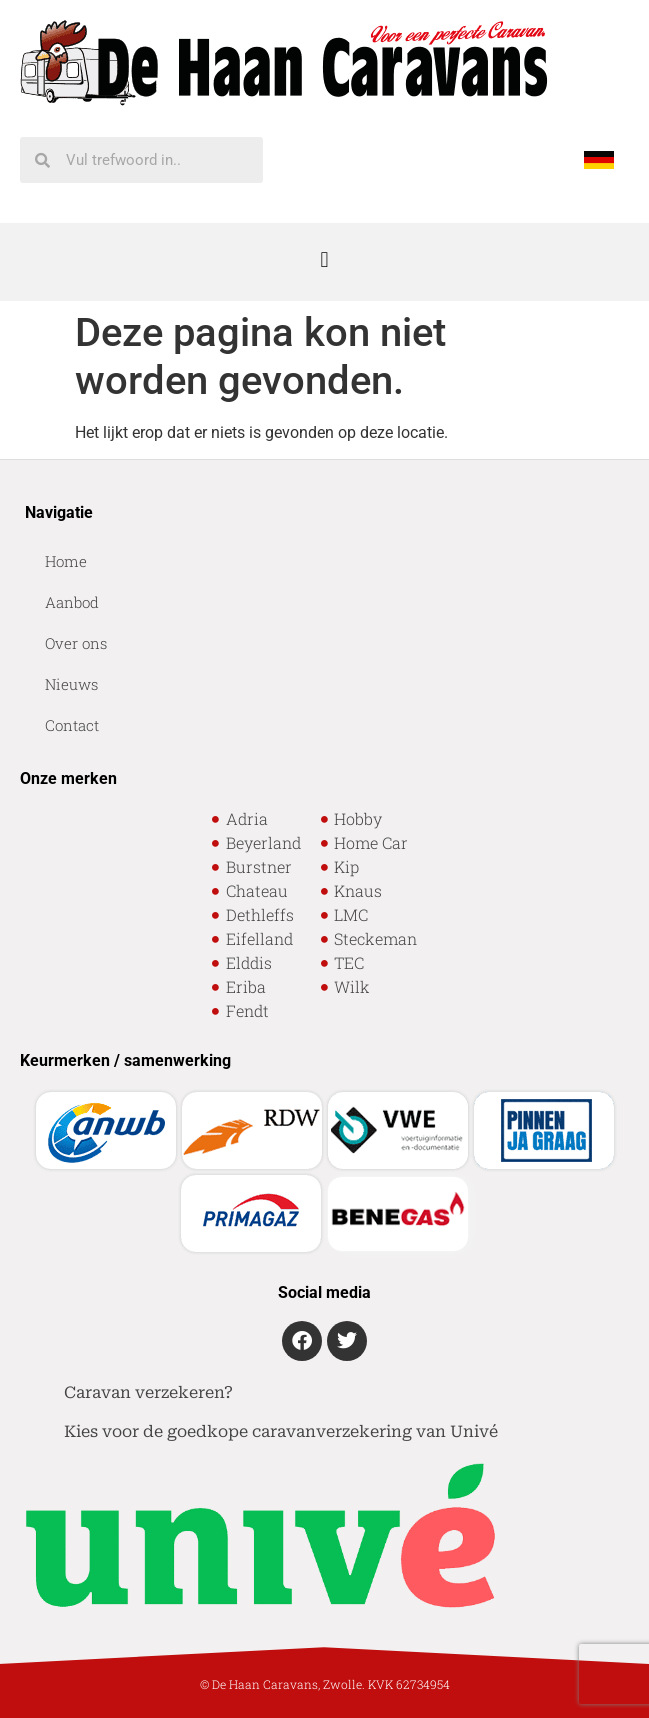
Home (66, 561)
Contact (72, 725)
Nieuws (71, 684)
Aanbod (72, 602)
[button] (324, 259)
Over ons (76, 643)
